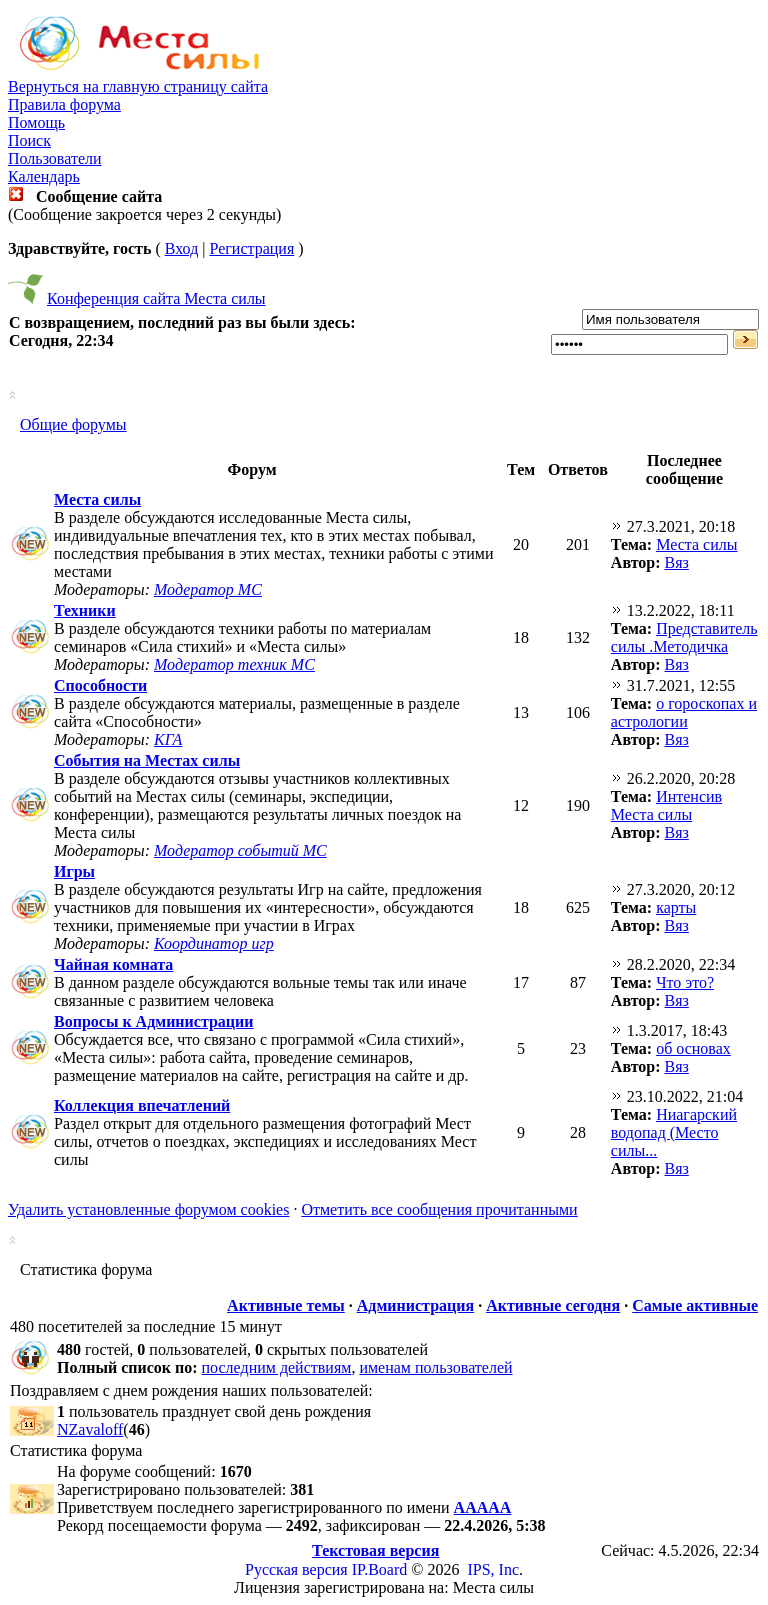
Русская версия (296, 1569)
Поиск (29, 140)
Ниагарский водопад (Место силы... (674, 1132)
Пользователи (55, 158)
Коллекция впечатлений (142, 1105)
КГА (168, 739)
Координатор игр (214, 943)
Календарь (44, 176)
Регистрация (251, 248)
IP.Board (380, 1569)
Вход (182, 248)
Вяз (677, 562)
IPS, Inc (493, 1569)
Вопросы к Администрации (154, 1021)
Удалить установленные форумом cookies (148, 1209)
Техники (85, 610)
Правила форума (64, 104)
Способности (100, 685)
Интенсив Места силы (666, 805)
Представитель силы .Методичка (684, 637)
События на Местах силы (147, 760)
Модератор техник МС (234, 664)
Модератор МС (208, 589)
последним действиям (277, 1367)
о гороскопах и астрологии (684, 712)
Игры (74, 871)
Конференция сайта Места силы (156, 298)
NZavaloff (90, 1429)
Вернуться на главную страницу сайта (138, 86)
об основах (693, 1048)
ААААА (483, 1507)
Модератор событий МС (240, 850)
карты (676, 907)
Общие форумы (73, 424)
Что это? (685, 982)
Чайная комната (113, 964)
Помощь (36, 122)
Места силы (97, 499)
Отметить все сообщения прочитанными (439, 1209)
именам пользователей (435, 1367)
